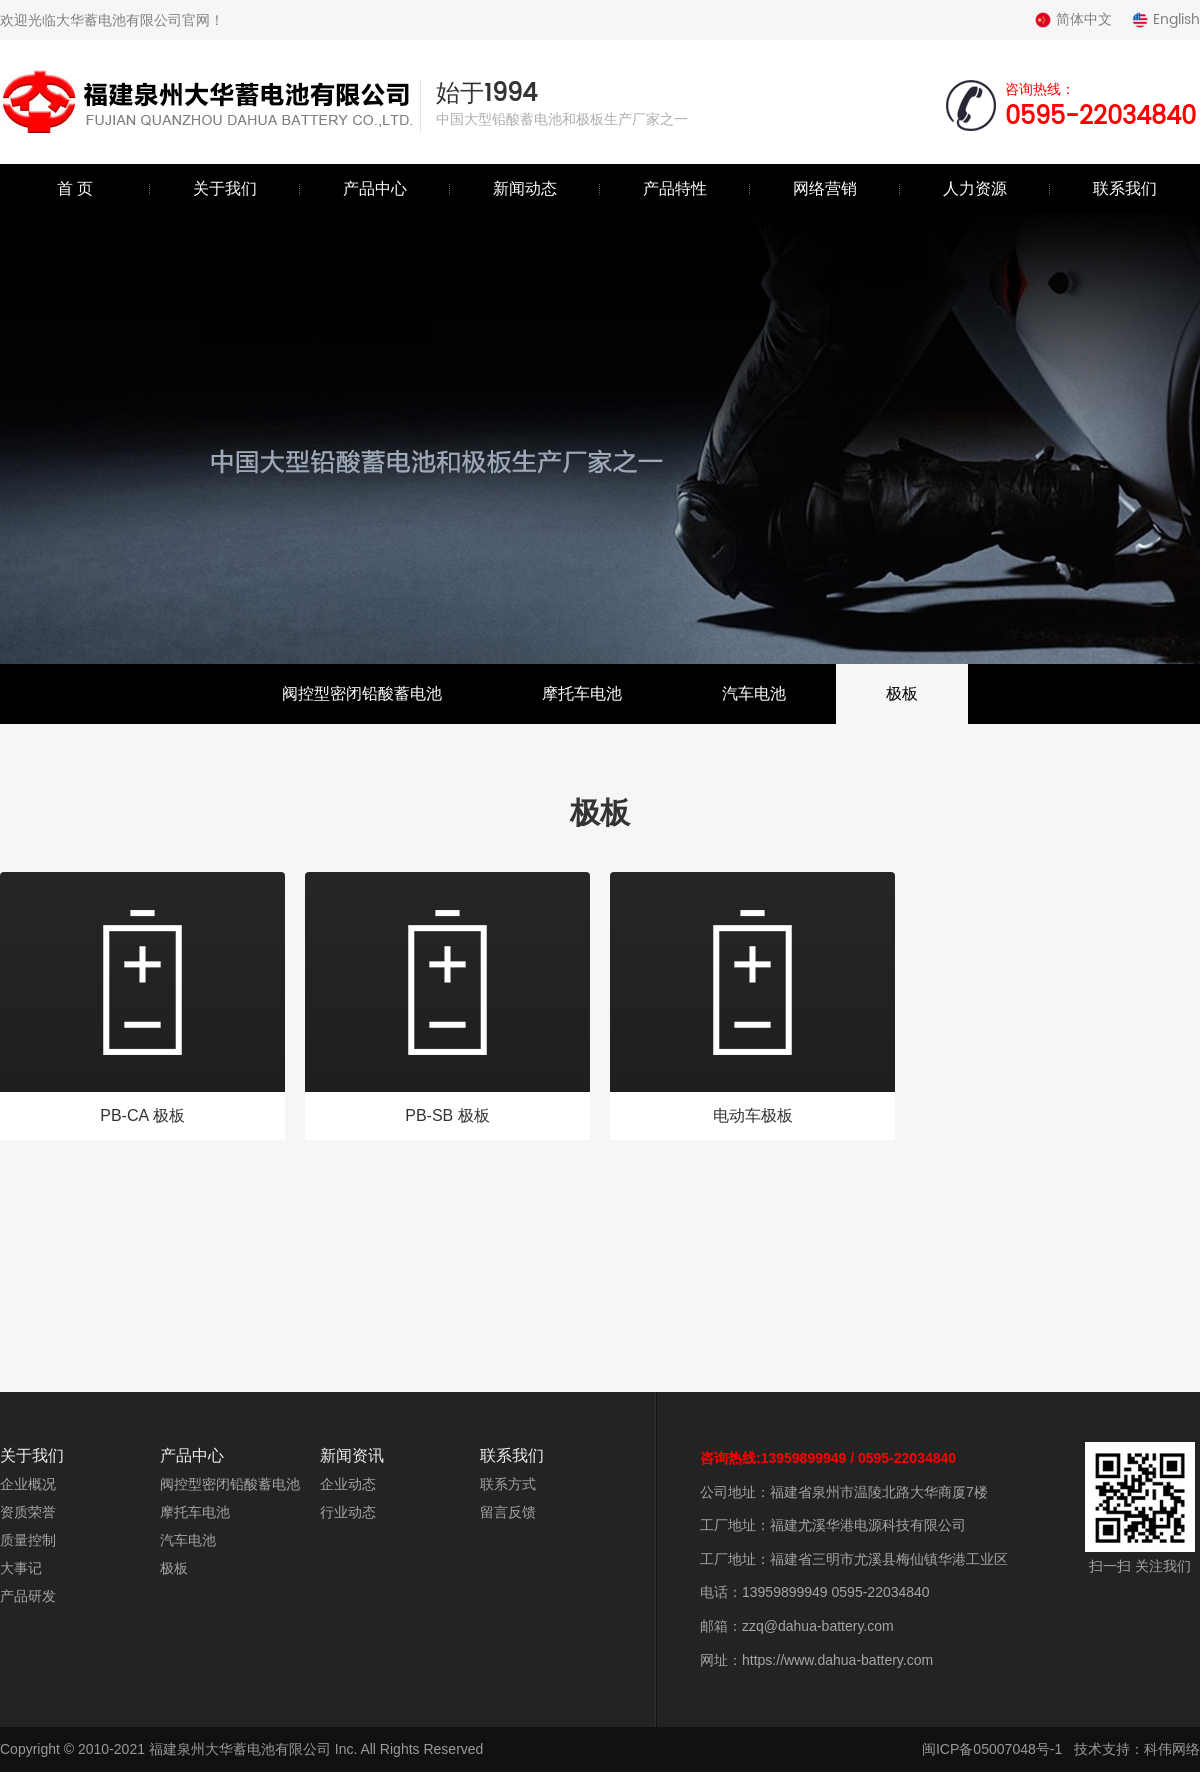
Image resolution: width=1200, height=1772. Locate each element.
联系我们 (1125, 188)
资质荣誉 (28, 1512)
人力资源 (975, 188)
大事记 (21, 1568)
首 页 (75, 188)
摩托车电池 (582, 693)
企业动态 (348, 1484)
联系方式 (508, 1484)
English (1166, 19)
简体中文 (1073, 19)
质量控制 (28, 1540)
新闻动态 (525, 188)
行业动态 (348, 1512)
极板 (902, 693)
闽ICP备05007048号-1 (992, 1749)
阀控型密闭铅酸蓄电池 (362, 693)
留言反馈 (508, 1512)
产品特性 (675, 188)
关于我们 (225, 188)
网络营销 (825, 188)
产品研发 (28, 1596)
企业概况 (28, 1484)
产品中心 (375, 188)
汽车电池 (754, 693)
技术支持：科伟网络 (1137, 1749)
